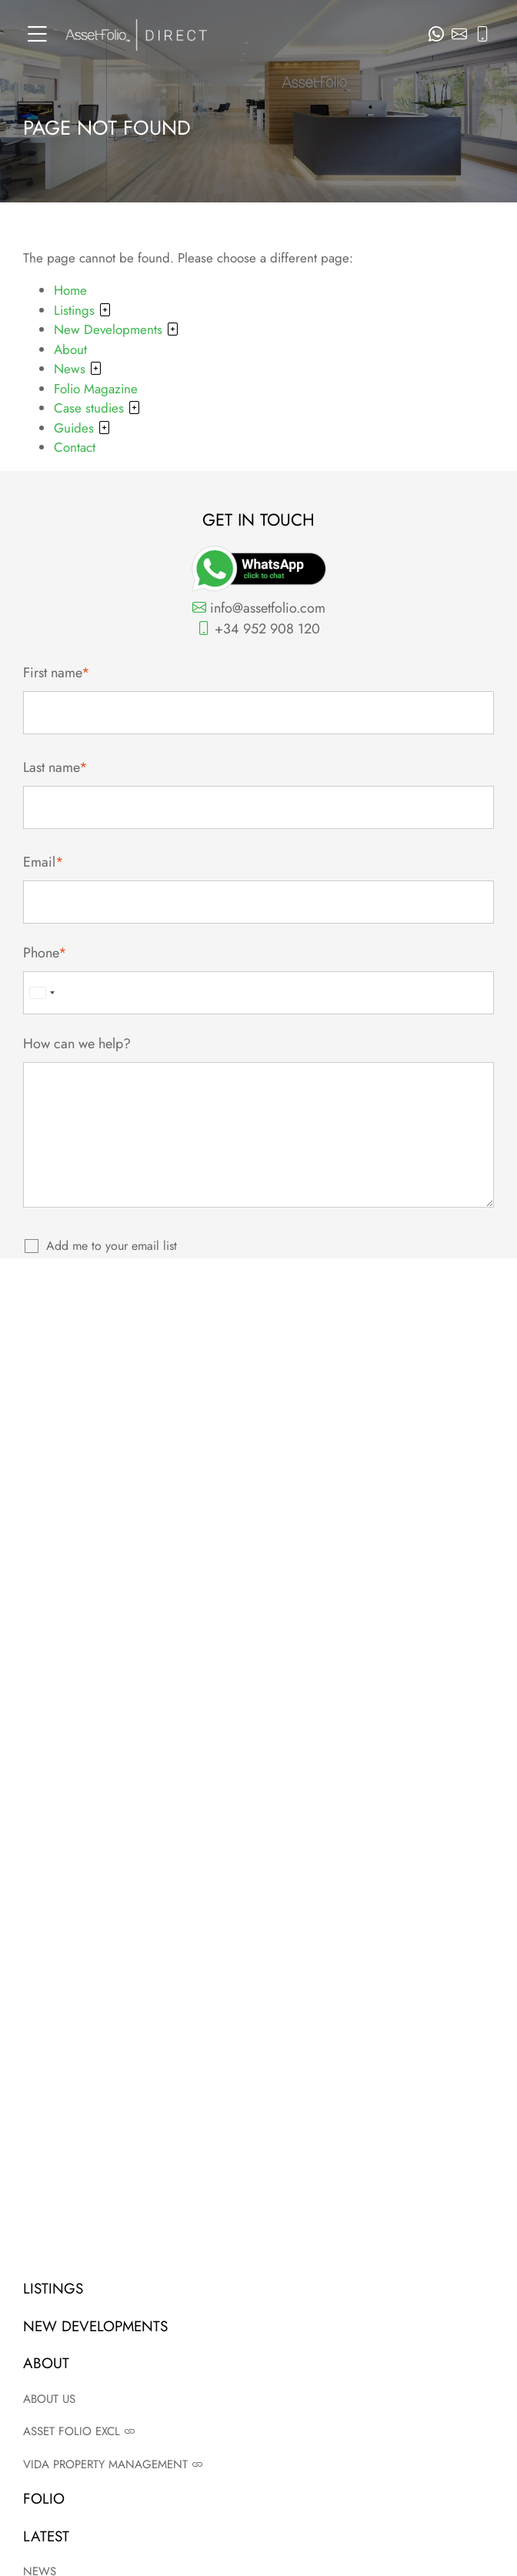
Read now (259, 1990)
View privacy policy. (239, 1276)
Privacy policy (259, 2231)
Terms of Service (390, 1377)
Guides (82, 428)
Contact (74, 447)
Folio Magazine (96, 388)
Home (70, 290)
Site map (259, 2256)
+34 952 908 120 (258, 629)
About (70, 349)
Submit (258, 1327)
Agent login (259, 2281)
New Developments (116, 329)
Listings (83, 310)
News (78, 368)
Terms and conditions (258, 2207)
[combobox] (43, 993)
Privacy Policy (309, 1377)
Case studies (97, 408)
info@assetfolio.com (258, 608)
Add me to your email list (112, 1246)
